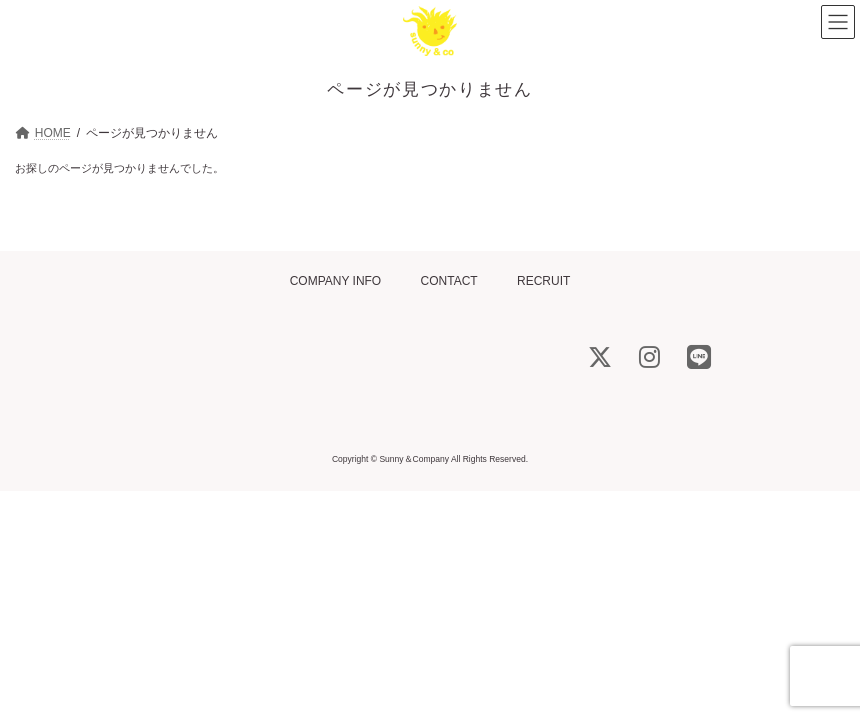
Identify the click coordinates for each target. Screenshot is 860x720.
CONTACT (449, 281)
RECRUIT (543, 281)
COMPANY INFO (336, 281)
